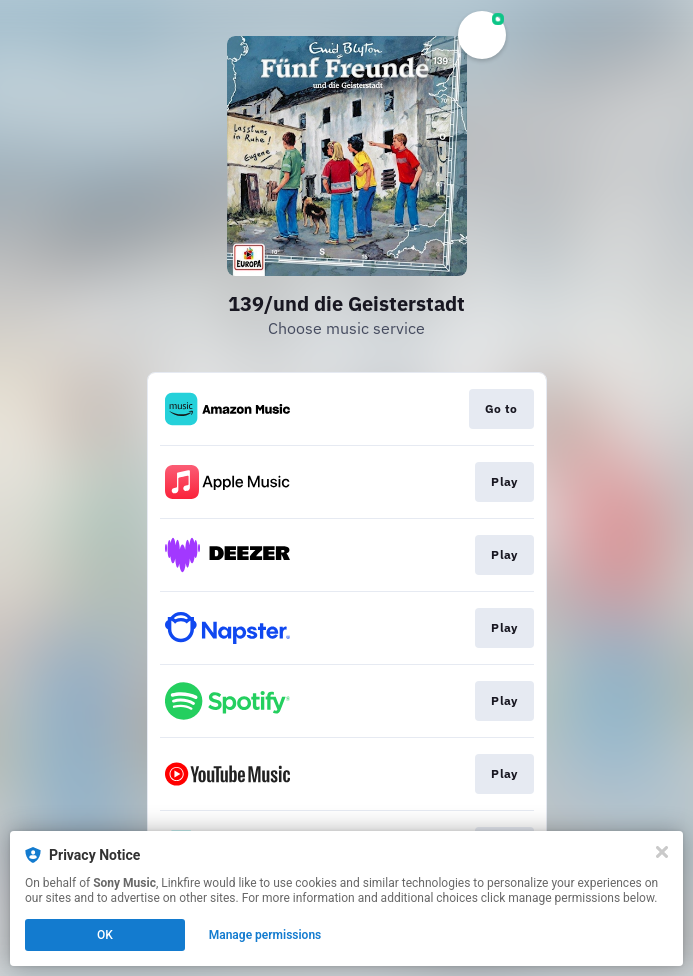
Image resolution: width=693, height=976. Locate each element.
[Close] (662, 852)
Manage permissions (265, 935)
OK (105, 935)
